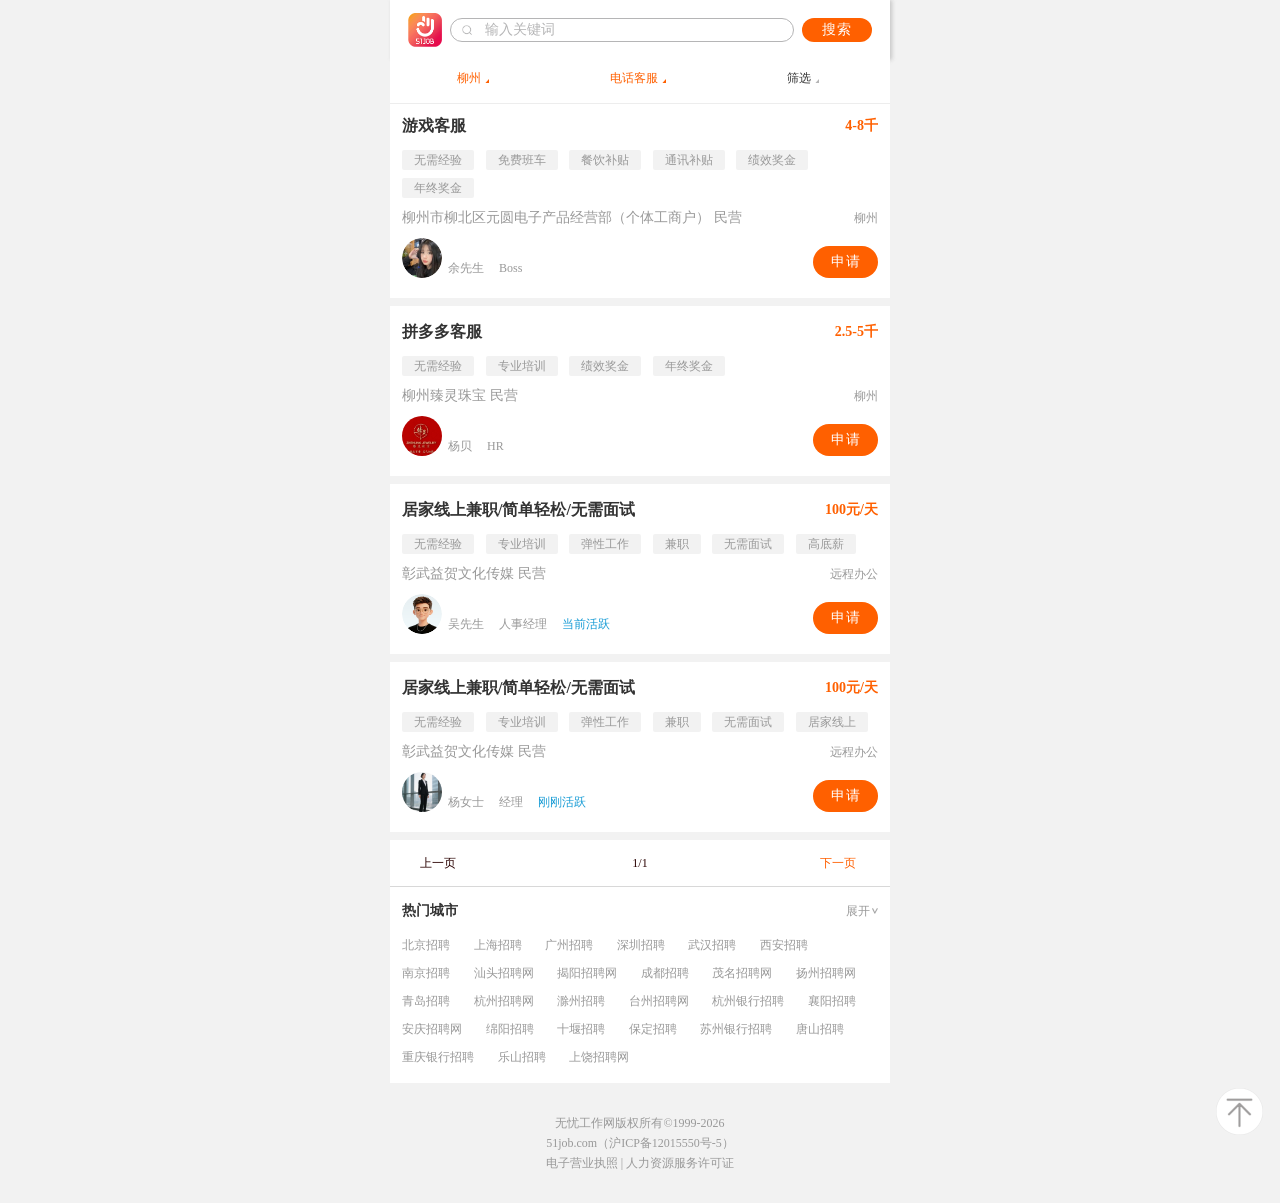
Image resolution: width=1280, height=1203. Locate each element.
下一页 (838, 863)
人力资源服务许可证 (680, 1163)
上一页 (438, 863)
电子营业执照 (582, 1163)
